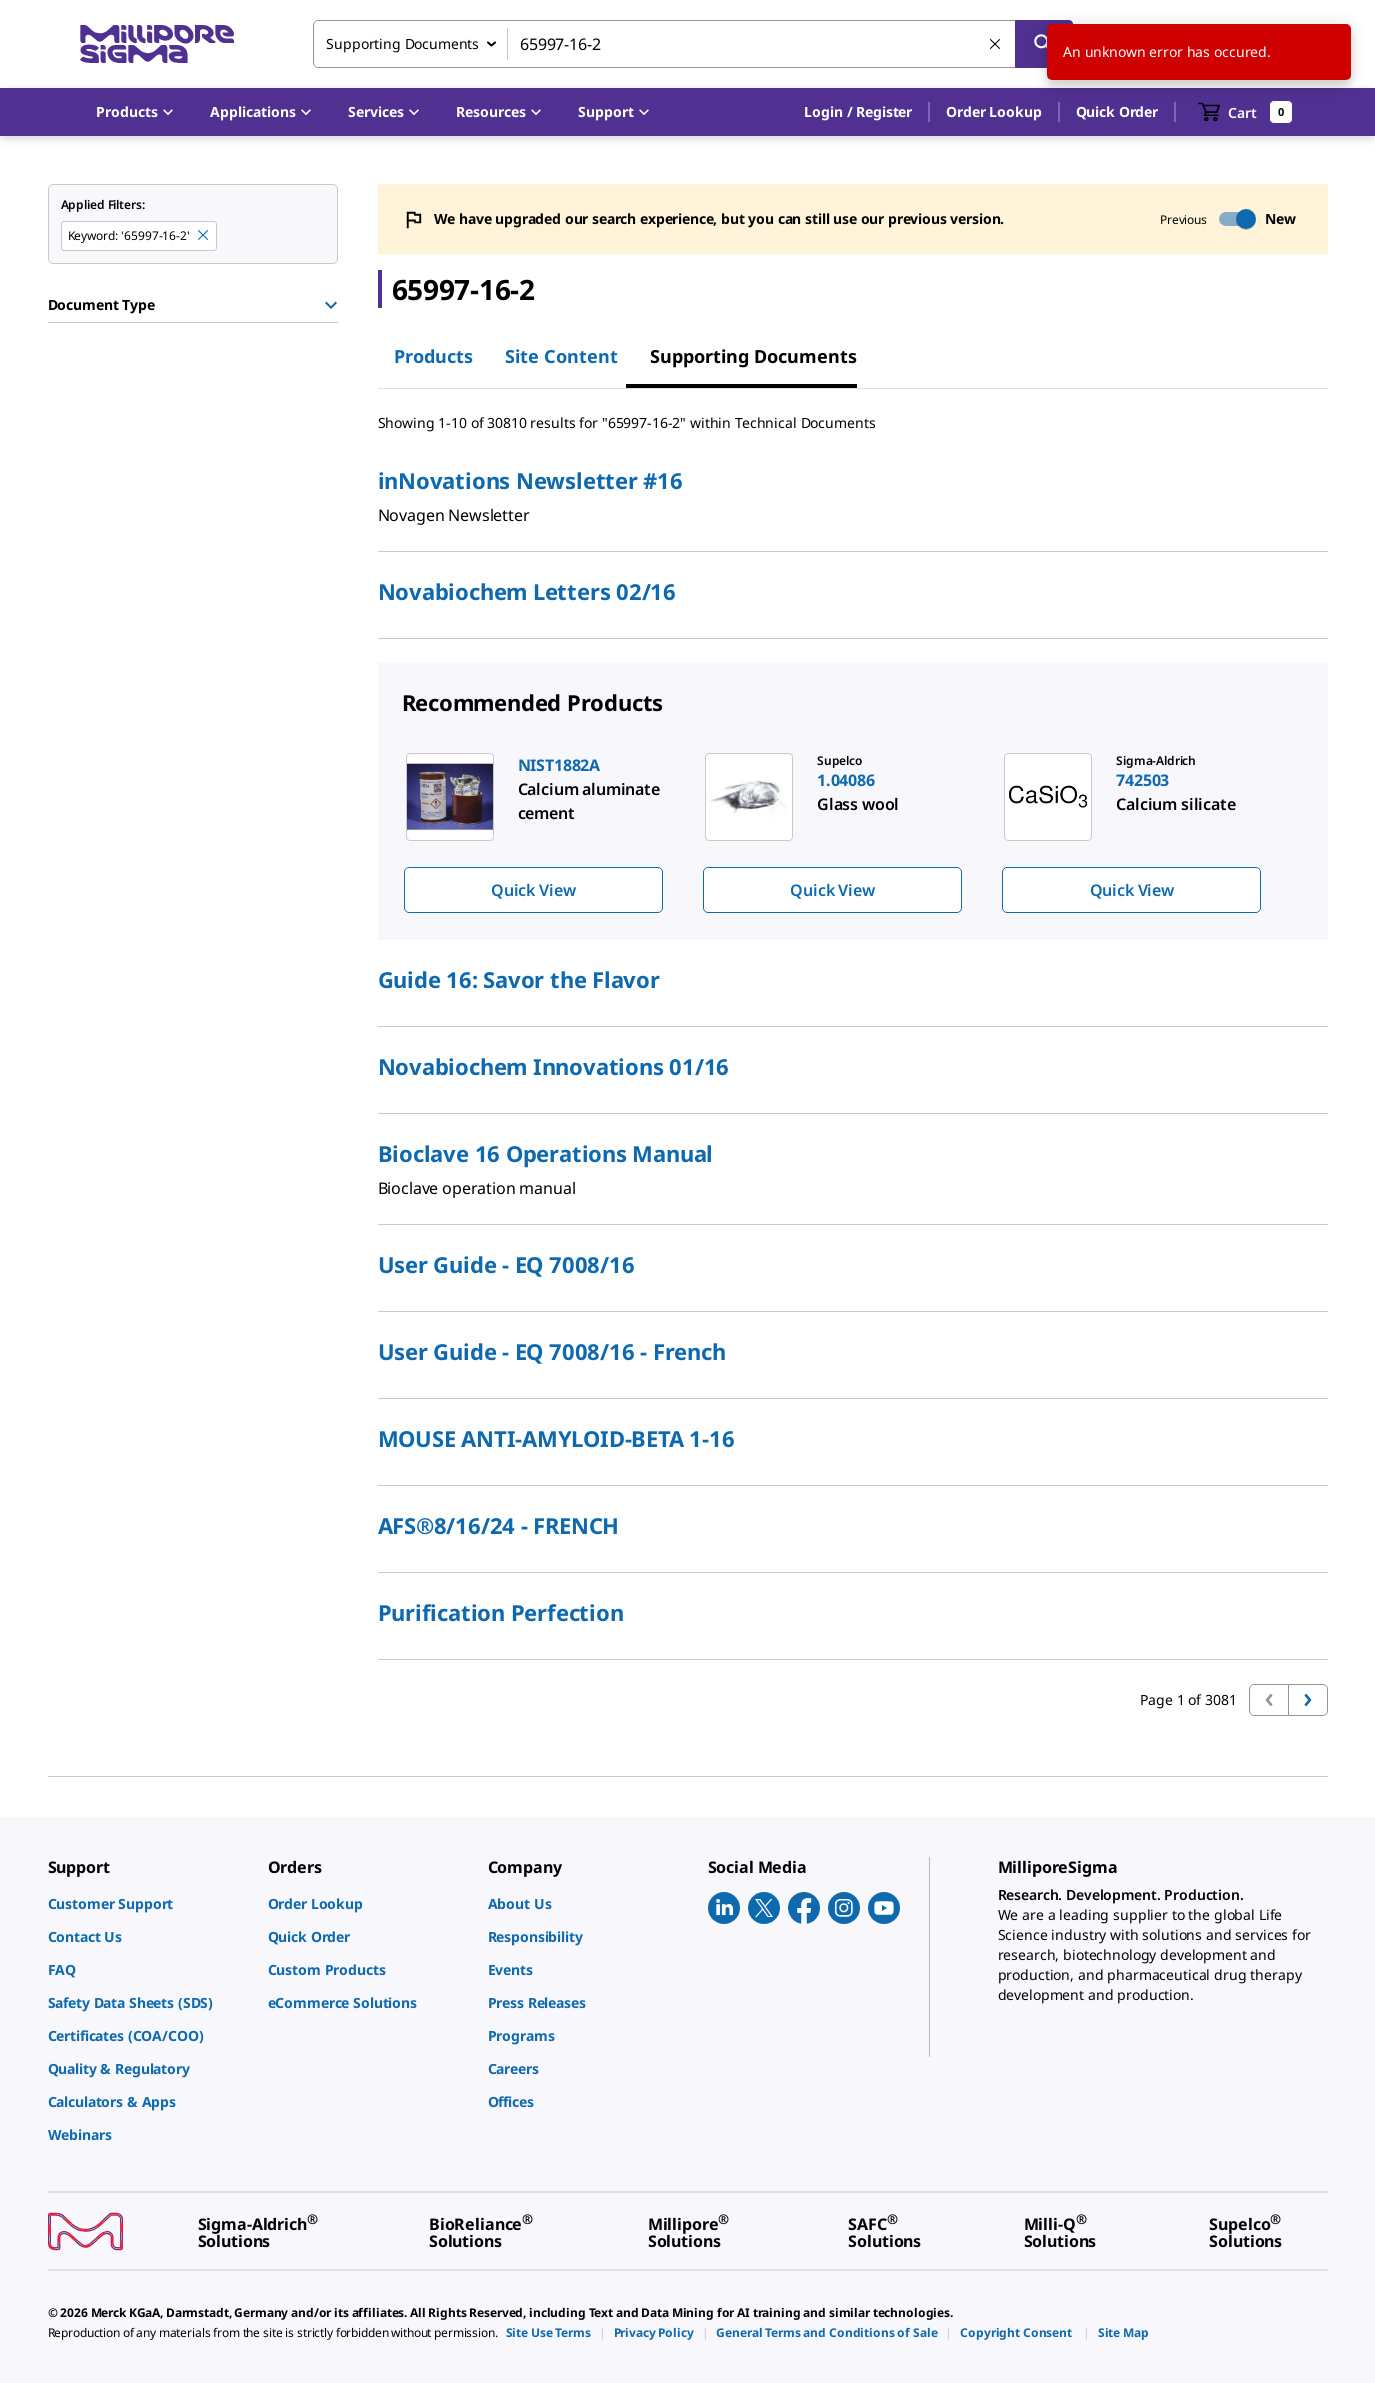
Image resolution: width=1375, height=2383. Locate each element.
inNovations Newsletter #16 (530, 480)
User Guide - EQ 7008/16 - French (552, 1351)
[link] (148, 1903)
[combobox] (693, 44)
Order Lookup (993, 111)
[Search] (1044, 44)
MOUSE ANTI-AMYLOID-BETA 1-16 (556, 1438)
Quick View (533, 890)
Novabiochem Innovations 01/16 (554, 1066)
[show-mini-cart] (1245, 112)
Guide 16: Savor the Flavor (519, 979)
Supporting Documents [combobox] (402, 43)
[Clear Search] (996, 45)
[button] (858, 112)
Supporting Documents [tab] (753, 356)
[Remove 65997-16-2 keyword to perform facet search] (204, 236)
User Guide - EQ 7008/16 (506, 1264)
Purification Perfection (501, 1612)
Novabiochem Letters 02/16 (527, 591)
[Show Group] (331, 305)
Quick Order (1117, 111)
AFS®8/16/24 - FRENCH (499, 1525)
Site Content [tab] (561, 356)
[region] (853, 832)
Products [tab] (433, 356)
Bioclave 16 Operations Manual (546, 1153)
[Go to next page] (1308, 1700)
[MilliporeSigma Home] (157, 44)
